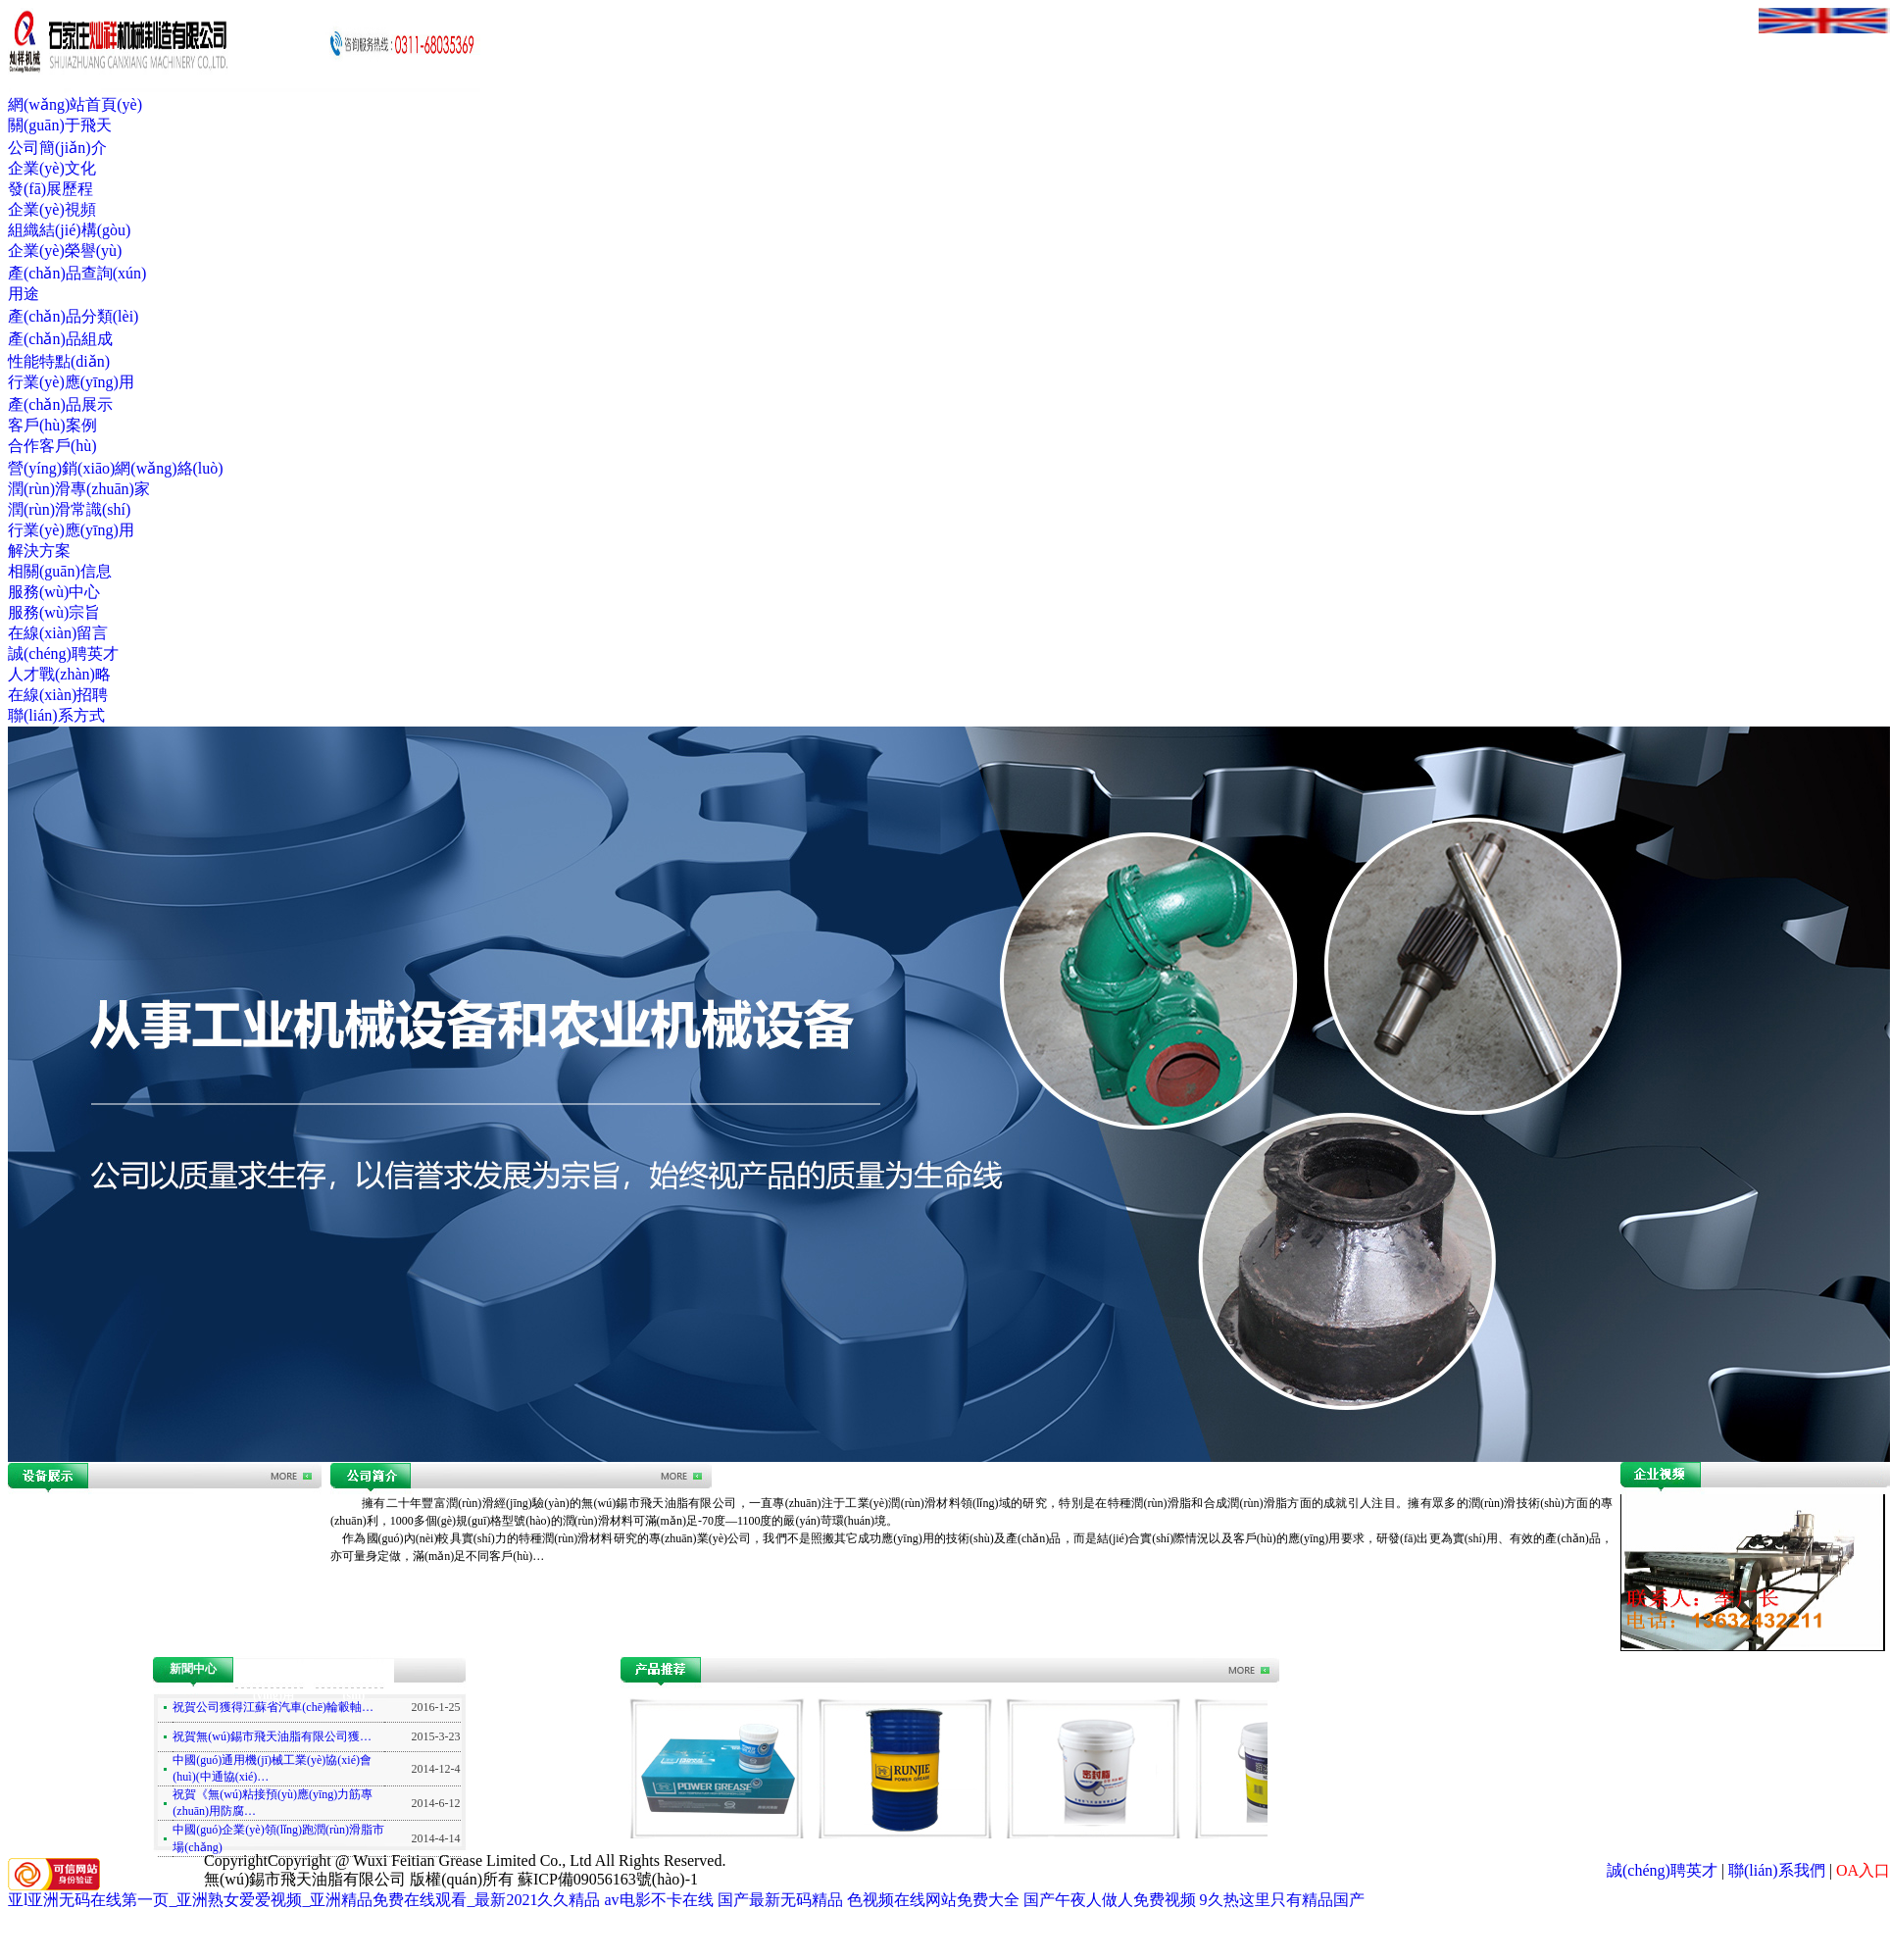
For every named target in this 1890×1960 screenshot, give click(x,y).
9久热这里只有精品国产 (1282, 1899)
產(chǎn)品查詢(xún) (77, 273)
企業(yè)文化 (52, 168)
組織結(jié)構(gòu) (69, 230)
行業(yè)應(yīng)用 (71, 382)
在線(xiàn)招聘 (58, 694)
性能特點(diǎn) (59, 361)
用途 (23, 293)
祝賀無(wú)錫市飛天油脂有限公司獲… (272, 1736)
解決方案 (39, 550)
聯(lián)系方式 (56, 715)
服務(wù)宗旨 (54, 612)
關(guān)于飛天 (60, 125)
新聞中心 (193, 1669)
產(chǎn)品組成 (60, 338)
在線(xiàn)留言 (58, 633)
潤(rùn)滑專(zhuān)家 (79, 488)
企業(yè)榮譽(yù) (65, 250)
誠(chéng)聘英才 (63, 653)
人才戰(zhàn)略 (59, 674)
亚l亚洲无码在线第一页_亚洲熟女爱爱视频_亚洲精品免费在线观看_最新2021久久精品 (304, 1899)
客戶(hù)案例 (52, 425)
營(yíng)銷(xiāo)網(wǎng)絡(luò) (116, 468)
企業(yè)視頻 (52, 209)
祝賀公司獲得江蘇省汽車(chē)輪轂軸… (273, 1707)
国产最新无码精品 (780, 1899)
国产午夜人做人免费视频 (1109, 1899)
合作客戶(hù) (52, 445)
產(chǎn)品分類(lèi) (73, 316)
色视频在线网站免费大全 (933, 1899)
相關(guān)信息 (60, 571)
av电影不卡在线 (658, 1899)
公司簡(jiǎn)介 (57, 147)
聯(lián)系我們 (1776, 1870)
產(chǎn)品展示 (60, 404)
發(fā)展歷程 (50, 188)
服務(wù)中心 (54, 591)
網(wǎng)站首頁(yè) (75, 104)
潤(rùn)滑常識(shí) (69, 509)
